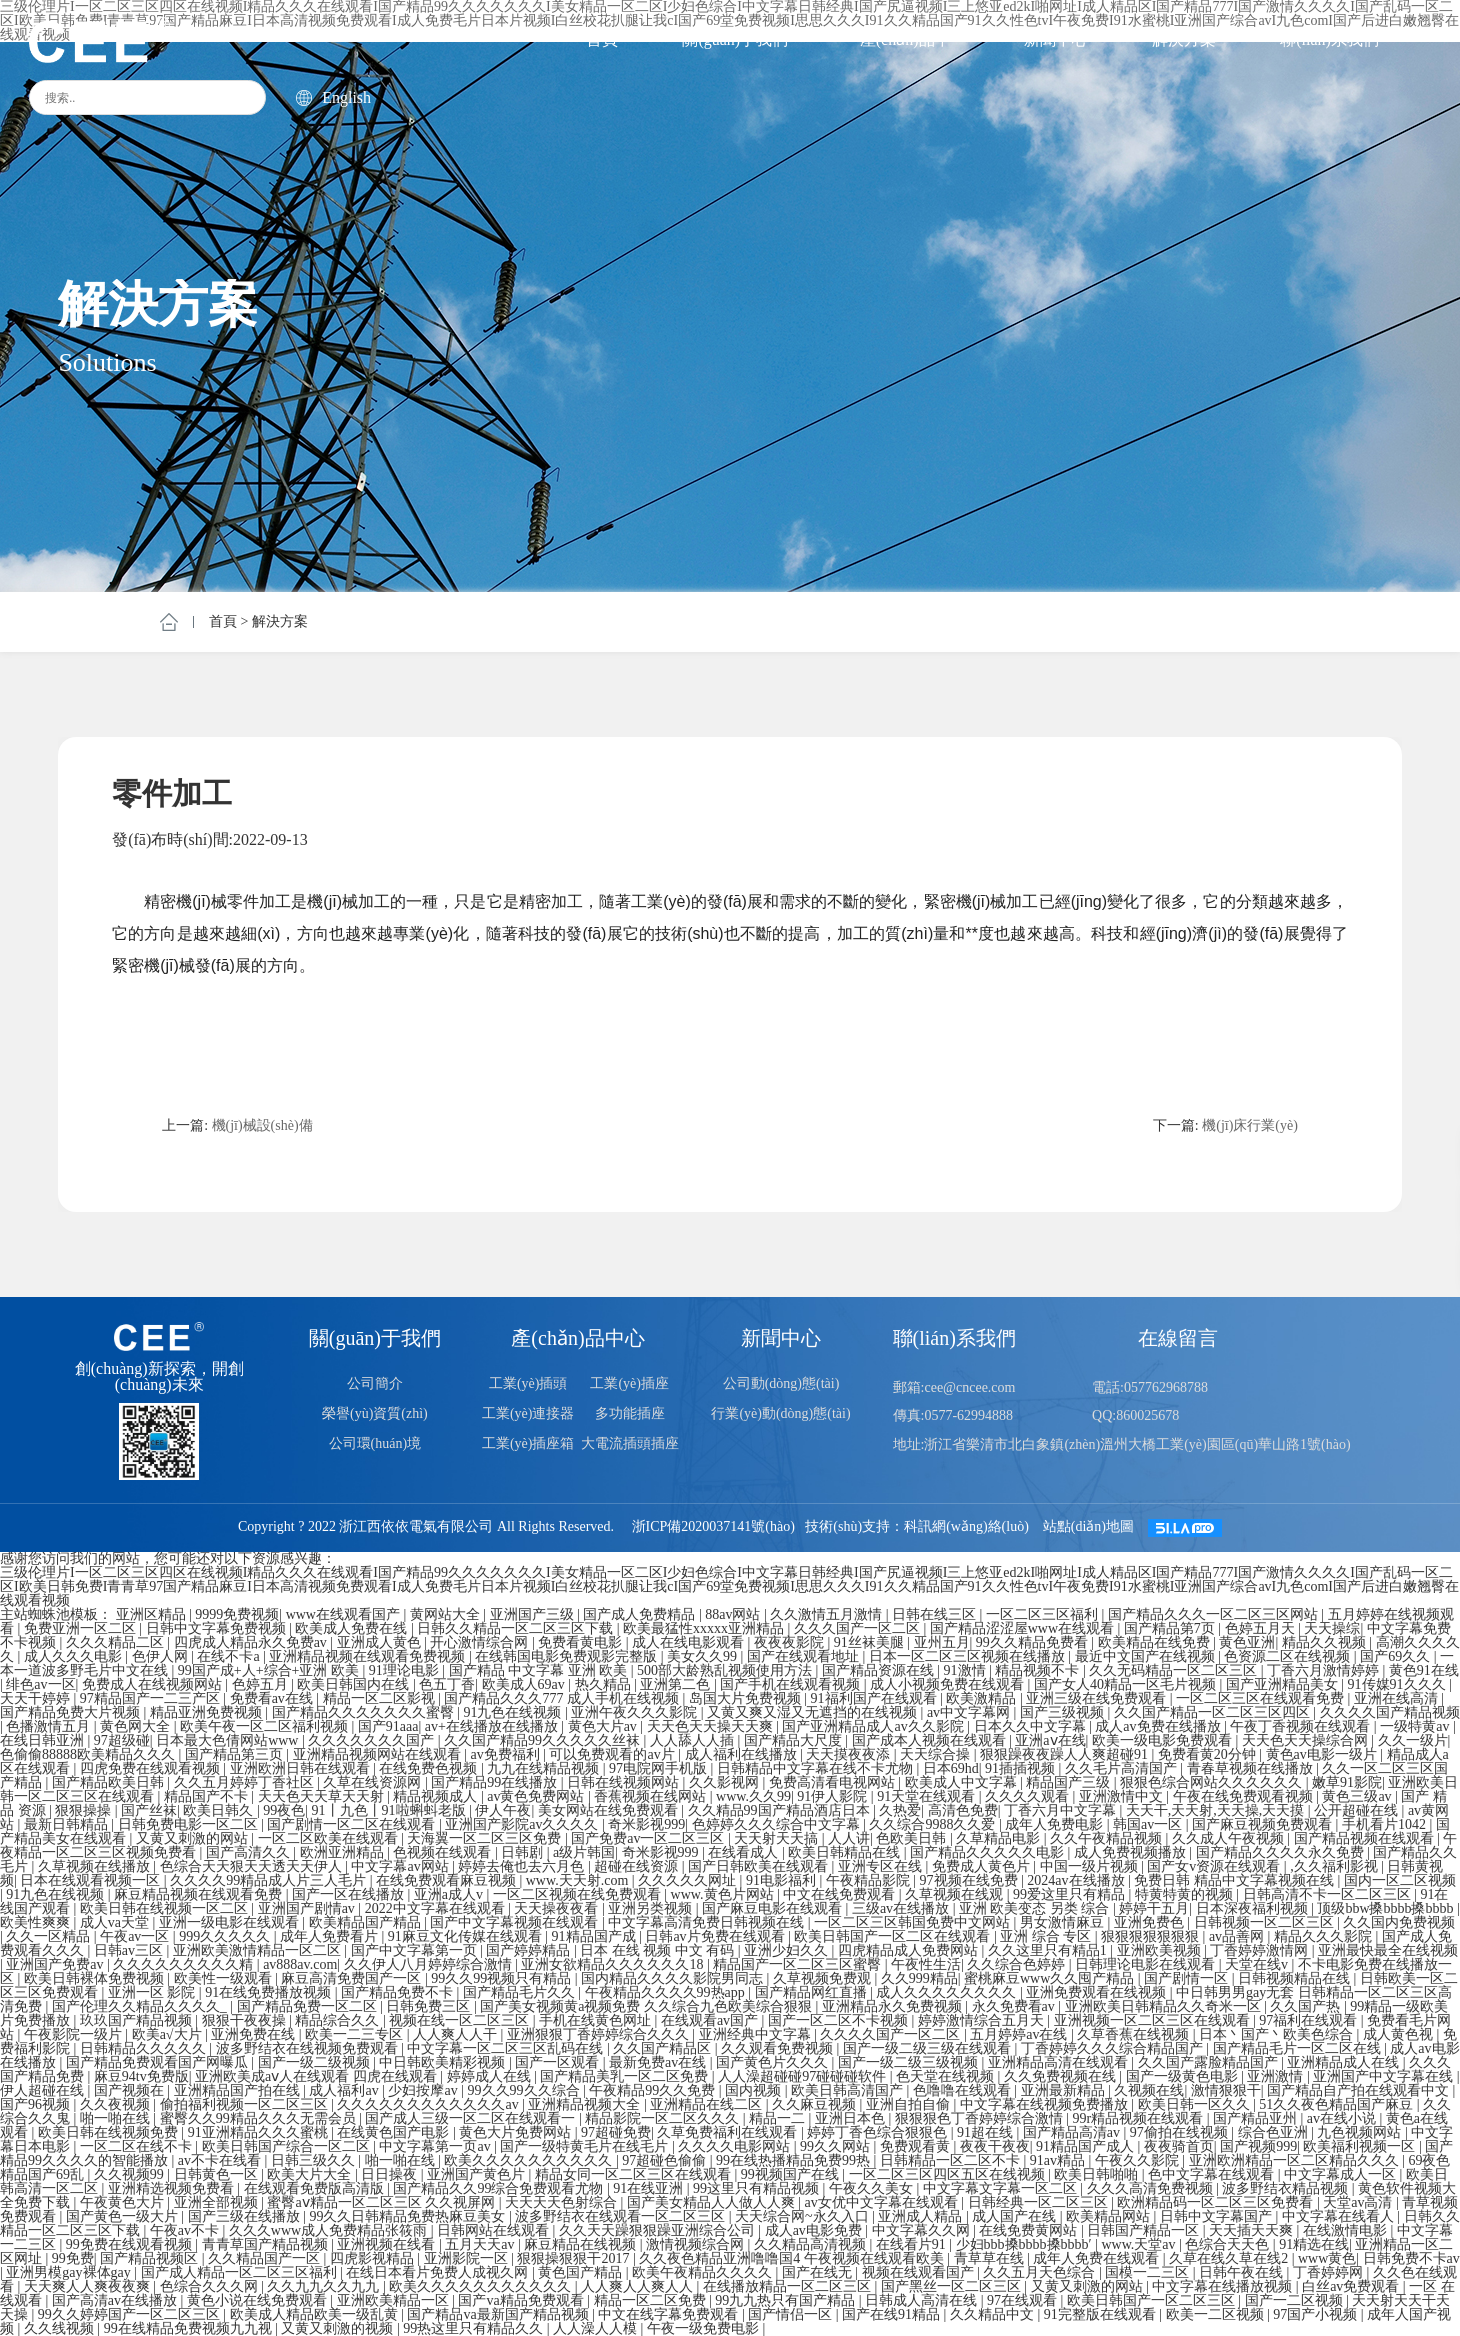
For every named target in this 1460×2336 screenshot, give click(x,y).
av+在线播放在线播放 (493, 1726)
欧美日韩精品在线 (846, 1852)
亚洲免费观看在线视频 (1098, 1992)
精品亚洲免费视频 (208, 1712)
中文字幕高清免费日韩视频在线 (708, 1922)
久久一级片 (1413, 1740)
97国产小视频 (1317, 2314)
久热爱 (900, 1810)
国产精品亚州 (1257, 2118)
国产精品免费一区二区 (309, 2006)
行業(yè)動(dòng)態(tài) (780, 1413)
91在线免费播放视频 (270, 1992)
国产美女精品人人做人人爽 (713, 2202)
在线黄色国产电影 (395, 2132)
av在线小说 (1343, 2118)
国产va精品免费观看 (522, 2300)
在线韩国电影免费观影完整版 (568, 1656)
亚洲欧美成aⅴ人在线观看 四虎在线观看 (317, 2076)
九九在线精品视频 (545, 1768)
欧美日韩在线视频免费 (110, 2132)
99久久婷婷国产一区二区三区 (131, 2314)
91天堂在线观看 (928, 1796)
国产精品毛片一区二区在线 (1299, 2048)
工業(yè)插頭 (528, 1383)
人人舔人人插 (694, 1740)
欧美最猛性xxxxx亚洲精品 (705, 1628)
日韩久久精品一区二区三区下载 (517, 1628)
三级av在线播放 (902, 1908)
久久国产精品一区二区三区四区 (1214, 1712)
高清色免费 (963, 1810)
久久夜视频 (117, 2104)
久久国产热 (1307, 2006)
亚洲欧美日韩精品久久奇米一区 (1165, 2006)
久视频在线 (1149, 2090)
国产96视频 (37, 2104)
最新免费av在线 (659, 2062)
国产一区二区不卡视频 (840, 2020)
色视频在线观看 (444, 1852)
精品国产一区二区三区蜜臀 (799, 1964)
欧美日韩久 (220, 1810)
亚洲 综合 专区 (1047, 1936)
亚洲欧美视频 (1161, 1950)
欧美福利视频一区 (1361, 2146)
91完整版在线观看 (1102, 2314)
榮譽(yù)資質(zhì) (375, 1413)
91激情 (967, 1670)
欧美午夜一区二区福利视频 (266, 1726)
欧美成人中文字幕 (963, 1782)
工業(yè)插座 (629, 1383)
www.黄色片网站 (724, 1894)
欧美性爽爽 (37, 1922)
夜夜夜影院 (791, 1642)
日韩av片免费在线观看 (716, 1936)
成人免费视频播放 (1132, 1852)
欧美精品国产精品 (367, 1922)
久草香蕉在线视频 (1135, 2034)
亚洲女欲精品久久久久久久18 (614, 1964)
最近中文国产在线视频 (1147, 1656)
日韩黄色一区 (218, 2174)
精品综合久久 (339, 2020)
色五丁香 (447, 1684)
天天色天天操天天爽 (712, 1726)
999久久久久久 (226, 1936)
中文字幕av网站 (401, 1866)
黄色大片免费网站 (517, 2132)
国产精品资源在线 (880, 1670)
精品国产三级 (1070, 1782)
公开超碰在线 (1358, 1810)
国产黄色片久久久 (774, 2062)
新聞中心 (1056, 39)
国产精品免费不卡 (399, 1992)
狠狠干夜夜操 (246, 2020)
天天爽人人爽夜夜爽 (89, 2286)
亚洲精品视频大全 (586, 2104)
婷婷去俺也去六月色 (523, 1866)
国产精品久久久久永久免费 (1282, 1852)
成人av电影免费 (815, 2230)
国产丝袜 (149, 1810)
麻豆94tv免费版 (141, 2076)
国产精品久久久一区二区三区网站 (1215, 1614)
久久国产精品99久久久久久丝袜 (544, 1740)
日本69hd (951, 1768)
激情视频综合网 (697, 2244)
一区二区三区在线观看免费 (1262, 1698)
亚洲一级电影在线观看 (231, 1922)
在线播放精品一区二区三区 (789, 2286)
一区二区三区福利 (1044, 1614)
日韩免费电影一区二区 (190, 1824)
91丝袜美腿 (871, 1642)
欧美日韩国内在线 (355, 1684)
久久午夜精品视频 (1108, 1838)
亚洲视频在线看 (388, 2244)
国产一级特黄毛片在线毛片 (586, 2146)
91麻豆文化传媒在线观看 (467, 1936)
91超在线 (987, 2132)
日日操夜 (391, 2174)
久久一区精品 (50, 1936)
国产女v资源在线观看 (1215, 1866)
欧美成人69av (525, 1684)
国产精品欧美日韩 (110, 1782)
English (333, 98)
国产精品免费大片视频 (72, 1712)
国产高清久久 (250, 1852)
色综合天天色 (1229, 2244)
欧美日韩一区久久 (1196, 2104)
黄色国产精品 (582, 2272)
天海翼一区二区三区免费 (486, 1838)
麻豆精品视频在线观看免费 (200, 1894)
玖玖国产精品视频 (138, 2020)
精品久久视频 (1326, 1642)
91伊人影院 (834, 1796)
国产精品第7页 (1171, 1628)
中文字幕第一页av (436, 2146)
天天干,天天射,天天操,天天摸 (1217, 1810)
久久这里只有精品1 (1049, 1950)
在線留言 (1178, 1338)
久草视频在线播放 (96, 1866)
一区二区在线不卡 (138, 2146)
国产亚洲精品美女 (1284, 1684)
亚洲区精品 (153, 1614)
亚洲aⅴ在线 (1050, 1740)
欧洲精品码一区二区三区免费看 (1217, 2202)
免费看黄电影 (582, 1642)
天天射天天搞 (778, 1838)
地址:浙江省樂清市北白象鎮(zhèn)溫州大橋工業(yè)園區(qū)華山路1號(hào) (1122, 1444)
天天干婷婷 (37, 1698)
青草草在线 (991, 2258)
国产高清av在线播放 (116, 2300)
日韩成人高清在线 (923, 2300)
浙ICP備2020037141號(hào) (713, 1526)
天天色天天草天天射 (323, 1796)
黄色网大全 (137, 1726)
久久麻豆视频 (816, 2104)
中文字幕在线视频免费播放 (1046, 2104)
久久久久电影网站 (736, 2146)
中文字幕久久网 (923, 2230)
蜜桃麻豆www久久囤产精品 (1051, 1978)
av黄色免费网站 (537, 1796)
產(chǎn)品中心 (905, 55)
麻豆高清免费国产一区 (353, 1978)
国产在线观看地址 (805, 1656)
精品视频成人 (437, 1796)
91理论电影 (406, 1670)
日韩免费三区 (430, 2006)
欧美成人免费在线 (353, 1628)
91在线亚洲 (650, 2188)
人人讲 (849, 1838)
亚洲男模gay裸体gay (70, 2272)
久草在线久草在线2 (1230, 2258)
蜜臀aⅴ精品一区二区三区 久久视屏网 (382, 2202)
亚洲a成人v (450, 1894)
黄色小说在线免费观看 (259, 2300)
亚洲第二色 (677, 1684)
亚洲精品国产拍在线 (239, 2090)
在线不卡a (230, 1656)
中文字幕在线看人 (1340, 2216)
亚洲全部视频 (218, 2202)
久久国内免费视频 (1399, 1922)
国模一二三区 (1149, 2272)
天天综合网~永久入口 (803, 2216)
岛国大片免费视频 (747, 1698)
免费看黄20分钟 (1209, 1754)
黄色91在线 (1424, 1670)
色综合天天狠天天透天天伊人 (253, 1866)
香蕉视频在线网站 (652, 1796)
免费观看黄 (917, 2146)
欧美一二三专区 (356, 2034)
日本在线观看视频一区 (92, 1880)
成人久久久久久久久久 (948, 1992)
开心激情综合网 (481, 1642)
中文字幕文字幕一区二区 (1002, 2188)
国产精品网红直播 (813, 1992)
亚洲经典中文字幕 (757, 2034)
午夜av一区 (136, 1936)
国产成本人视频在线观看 (931, 1740)
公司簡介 (375, 1383)
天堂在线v (1258, 1964)
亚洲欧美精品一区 (395, 2300)
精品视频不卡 (1039, 1670)
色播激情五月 (50, 1726)
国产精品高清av (1073, 2132)
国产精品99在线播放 (496, 1782)
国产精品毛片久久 (521, 1992)
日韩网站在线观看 (495, 2230)
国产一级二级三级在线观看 (929, 2048)
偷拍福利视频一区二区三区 (246, 2104)
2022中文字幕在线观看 (437, 1908)
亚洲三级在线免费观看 (1098, 1698)
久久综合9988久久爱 (934, 1824)
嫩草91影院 (1347, 1782)
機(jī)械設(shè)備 (262, 1125)
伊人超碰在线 (44, 2090)
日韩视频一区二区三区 (1266, 1922)
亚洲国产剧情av (308, 1908)
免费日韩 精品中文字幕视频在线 (1235, 1880)
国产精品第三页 (236, 1754)
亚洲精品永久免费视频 (894, 2006)
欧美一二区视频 (1217, 2314)
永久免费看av (1015, 2006)
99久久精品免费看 (1034, 1642)
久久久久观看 (1029, 1796)
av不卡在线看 (221, 2160)
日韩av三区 (130, 1950)
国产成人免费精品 (641, 1614)
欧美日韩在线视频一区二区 (166, 1908)
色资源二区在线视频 (1289, 1656)
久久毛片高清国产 (1123, 1768)
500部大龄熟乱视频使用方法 (726, 1670)
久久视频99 (131, 2174)
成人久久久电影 (75, 1656)
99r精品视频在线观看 (1140, 2118)
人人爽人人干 (457, 2034)
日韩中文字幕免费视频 (218, 1628)
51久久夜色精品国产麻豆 (1338, 2104)
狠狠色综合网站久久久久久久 (1213, 1782)
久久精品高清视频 (812, 2244)
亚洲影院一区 (468, 2258)
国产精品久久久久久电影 (989, 1852)
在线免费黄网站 (1030, 2230)
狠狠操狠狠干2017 (575, 2258)
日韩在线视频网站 (625, 1782)
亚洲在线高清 (1398, 1698)
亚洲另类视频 (652, 1908)
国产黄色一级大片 (124, 2216)
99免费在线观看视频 (131, 2244)
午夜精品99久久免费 (654, 2090)
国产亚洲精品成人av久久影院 (874, 1726)
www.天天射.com (579, 1880)
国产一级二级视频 (316, 2062)
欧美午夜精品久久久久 (704, 2272)
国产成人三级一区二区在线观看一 (472, 2118)
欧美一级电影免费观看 (1164, 1740)
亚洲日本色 (852, 2118)
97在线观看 (1024, 2300)
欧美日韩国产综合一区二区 (288, 2146)
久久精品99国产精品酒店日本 (781, 1810)
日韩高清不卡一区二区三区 (1329, 1894)
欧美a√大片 (168, 2034)
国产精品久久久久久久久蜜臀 (365, 1712)
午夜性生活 (926, 1964)
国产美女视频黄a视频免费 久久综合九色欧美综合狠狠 (647, 2006)
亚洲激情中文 (1123, 1796)
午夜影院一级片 (75, 2034)
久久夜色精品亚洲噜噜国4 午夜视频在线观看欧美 (793, 2258)
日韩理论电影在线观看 (1147, 1964)
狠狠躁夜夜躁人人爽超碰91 (1066, 1754)
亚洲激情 (1277, 2076)
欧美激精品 (983, 1698)
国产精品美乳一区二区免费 (626, 2076)
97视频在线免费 (971, 1880)
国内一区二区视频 (1400, 1880)
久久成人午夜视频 (1230, 1838)
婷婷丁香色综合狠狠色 (879, 2132)
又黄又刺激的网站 (194, 1838)
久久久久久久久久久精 (185, 1964)
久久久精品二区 (117, 1642)
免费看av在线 (273, 1698)
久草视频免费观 (824, 1978)
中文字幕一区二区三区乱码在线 (507, 2048)
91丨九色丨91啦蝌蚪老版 (391, 1810)
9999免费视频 (237, 1614)
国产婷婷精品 (530, 1950)
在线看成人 (745, 1852)
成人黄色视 (1400, 2034)
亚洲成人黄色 (381, 1642)
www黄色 (1327, 2258)
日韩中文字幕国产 (1218, 2216)
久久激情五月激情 (828, 1614)
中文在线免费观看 (841, 1894)
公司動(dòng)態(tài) (781, 1383)
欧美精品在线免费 (1156, 1642)
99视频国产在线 (792, 2174)
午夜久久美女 (873, 2188)
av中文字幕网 (970, 1712)
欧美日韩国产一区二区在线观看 (894, 1936)
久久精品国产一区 (266, 2258)
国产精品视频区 (151, 2258)
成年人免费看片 (331, 1936)
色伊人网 (162, 1656)
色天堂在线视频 (947, 2076)
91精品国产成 (596, 1936)
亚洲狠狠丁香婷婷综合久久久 (600, 2034)
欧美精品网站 (1110, 2216)
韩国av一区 (1149, 1824)
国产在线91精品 (893, 2314)
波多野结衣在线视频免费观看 (309, 2048)
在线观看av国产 (711, 2020)
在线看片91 (913, 2244)
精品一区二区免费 (652, 2300)
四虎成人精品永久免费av (252, 1642)
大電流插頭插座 (630, 1443)
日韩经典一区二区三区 (1040, 2202)
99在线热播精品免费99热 (795, 2160)
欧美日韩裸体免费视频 (96, 1978)
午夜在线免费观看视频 (1245, 1796)
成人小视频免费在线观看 (949, 1684)
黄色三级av (1358, 1796)
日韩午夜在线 (1243, 2272)
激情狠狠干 (1226, 2090)
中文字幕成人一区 (1342, 2174)
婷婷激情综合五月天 (983, 2020)
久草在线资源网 (374, 1782)
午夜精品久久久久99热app (667, 1992)
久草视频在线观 (956, 1894)
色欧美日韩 (913, 1838)
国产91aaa (388, 1726)
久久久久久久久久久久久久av (429, 2104)
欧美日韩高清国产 (849, 2090)
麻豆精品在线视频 (582, 2244)
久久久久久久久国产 (373, 1740)
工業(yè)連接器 (528, 1413)
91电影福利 (783, 1880)
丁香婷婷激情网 (1261, 1950)
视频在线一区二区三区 (461, 2020)
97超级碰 (122, 1740)
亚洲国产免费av (56, 1964)
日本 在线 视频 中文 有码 (659, 1950)
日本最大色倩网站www (229, 1740)
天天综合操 (937, 1754)
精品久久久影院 (1325, 1936)
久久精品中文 (994, 2314)
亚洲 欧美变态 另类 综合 (1036, 1908)
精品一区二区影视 (381, 1698)
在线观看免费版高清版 (316, 2188)
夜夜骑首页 (1179, 2146)
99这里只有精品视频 (758, 2188)
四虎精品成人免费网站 (910, 1950)
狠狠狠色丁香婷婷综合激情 (981, 2118)
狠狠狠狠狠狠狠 (1152, 1936)
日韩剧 (524, 1852)
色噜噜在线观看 (964, 2090)
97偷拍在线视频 (1181, 2132)
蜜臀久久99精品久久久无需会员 (260, 2118)
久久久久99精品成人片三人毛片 (270, 1880)
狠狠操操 (85, 1810)
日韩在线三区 (936, 1614)
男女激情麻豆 (1064, 1922)
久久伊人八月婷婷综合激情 (430, 1964)
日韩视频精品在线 (1296, 1978)
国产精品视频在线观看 (1366, 1838)
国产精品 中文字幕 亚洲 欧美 (540, 1670)
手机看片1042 (1386, 1824)
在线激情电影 (1347, 2230)
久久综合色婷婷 (1018, 1964)
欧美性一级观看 (225, 1978)
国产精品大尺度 (795, 1740)
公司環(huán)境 (375, 1443)
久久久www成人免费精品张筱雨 (330, 2230)
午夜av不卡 (186, 2230)
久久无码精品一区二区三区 (1175, 1670)
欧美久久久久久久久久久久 (530, 2160)
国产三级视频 (1064, 1712)
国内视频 (755, 2090)
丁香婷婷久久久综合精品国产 (1114, 2048)
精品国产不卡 (208, 1796)
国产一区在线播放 (350, 1894)
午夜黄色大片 (124, 2202)
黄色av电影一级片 (1323, 1754)
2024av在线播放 (1077, 1880)
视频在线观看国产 (920, 2272)
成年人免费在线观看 (1098, 2258)
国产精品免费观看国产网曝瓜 (159, 2062)
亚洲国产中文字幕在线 (1385, 2076)
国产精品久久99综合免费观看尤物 (500, 2188)
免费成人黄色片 (983, 1866)
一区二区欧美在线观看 (330, 1838)
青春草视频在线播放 (1252, 1768)
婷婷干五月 (1154, 1908)
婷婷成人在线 (491, 2076)
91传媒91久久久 (1399, 1684)
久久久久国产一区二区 (892, 2034)
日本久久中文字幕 (1032, 1726)
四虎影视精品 (374, 2258)
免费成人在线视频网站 (154, 1684)
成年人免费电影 (1056, 1824)
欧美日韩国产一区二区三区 (1153, 2300)
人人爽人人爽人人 (639, 2286)
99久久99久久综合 (526, 2090)
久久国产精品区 (664, 2048)
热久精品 (605, 1684)
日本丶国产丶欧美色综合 (1278, 2034)
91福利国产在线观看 (876, 1698)
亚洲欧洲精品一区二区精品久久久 (1296, 2160)
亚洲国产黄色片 (478, 2174)
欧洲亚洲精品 (344, 1852)
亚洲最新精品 (1065, 2090)
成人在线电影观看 (690, 1642)
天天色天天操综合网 (1307, 1740)
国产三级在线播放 (246, 2216)
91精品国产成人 (1087, 2146)
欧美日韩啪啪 (1098, 2174)
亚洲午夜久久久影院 (636, 1712)
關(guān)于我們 (735, 39)
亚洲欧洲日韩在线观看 (302, 1768)
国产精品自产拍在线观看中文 (1360, 2090)
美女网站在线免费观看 (610, 1810)
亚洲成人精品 (922, 2216)
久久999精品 (919, 1978)
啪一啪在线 (117, 2118)
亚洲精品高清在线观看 (1060, 2062)
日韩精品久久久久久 (145, 2048)
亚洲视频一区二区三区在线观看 (1154, 2020)
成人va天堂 (116, 1922)
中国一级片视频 (1091, 1866)
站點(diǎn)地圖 (1088, 1526)
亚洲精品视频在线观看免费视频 (369, 1656)
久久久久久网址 (689, 1880)
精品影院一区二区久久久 (664, 2118)
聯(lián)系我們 (1329, 39)
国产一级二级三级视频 (910, 2062)
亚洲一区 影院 (153, 1992)
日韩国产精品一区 (1145, 2230)
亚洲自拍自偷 (910, 2104)
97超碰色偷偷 (666, 2160)
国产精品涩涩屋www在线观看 (1024, 1628)
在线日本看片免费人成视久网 (439, 2272)
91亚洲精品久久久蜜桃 (260, 2132)
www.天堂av (1140, 2244)
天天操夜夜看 (558, 1908)
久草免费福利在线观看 (729, 2132)
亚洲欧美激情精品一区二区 (259, 1950)
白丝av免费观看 (1352, 2286)
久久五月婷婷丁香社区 (246, 1782)
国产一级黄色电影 (1184, 2076)
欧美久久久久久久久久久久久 (482, 2286)
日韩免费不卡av (1411, 2258)
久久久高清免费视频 (1152, 2188)
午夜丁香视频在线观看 (1302, 1726)
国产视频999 (1258, 2146)
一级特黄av (1416, 1726)
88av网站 (734, 1614)
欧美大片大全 (311, 2174)
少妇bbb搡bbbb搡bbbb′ (1026, 2244)
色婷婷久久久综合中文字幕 (778, 1824)
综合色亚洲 (1275, 2132)
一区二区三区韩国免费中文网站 (914, 1922)
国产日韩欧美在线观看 (760, 1866)
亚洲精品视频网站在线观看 (379, 1754)
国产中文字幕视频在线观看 (516, 1922)
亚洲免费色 (1151, 1922)
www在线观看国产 (345, 1614)
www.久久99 (753, 1796)
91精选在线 (1314, 2244)
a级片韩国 (584, 1852)
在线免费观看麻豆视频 (448, 1880)
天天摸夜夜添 (850, 1754)
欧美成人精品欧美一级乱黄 (316, 2314)
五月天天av (481, 2244)
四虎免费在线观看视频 (152, 1768)
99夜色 (284, 1810)
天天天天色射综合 (563, 2202)
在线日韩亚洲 (44, 1740)
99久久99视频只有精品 (503, 1978)
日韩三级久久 (315, 2160)
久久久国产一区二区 (859, 1628)
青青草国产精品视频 (267, 2244)
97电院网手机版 (660, 1768)
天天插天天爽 (1253, 2230)
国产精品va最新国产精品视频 (499, 2314)
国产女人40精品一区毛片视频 (1127, 1684)
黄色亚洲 (1247, 1642)
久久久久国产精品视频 (1390, 1712)
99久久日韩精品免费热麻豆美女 (409, 2216)
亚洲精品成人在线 (1345, 2062)
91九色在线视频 (514, 1712)
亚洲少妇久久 (788, 1950)
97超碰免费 (616, 2132)
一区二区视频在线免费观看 (579, 1894)
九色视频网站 (1361, 2132)
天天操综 (1332, 1628)
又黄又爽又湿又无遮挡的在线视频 (814, 1712)
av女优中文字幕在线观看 (883, 2202)
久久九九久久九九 (325, 2286)
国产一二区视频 (1296, 2300)
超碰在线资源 (638, 1866)
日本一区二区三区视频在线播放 (969, 1656)
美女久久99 (704, 1656)
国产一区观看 (559, 2062)
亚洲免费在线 (255, 2034)
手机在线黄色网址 (597, 2020)
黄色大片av (604, 1726)
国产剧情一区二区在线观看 (353, 1824)
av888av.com (300, 1964)
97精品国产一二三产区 (152, 1698)
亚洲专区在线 (882, 1866)
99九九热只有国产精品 (787, 2300)
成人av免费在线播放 (1159, 1726)
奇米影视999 (646, 1824)
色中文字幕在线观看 (1213, 2174)
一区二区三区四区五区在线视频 (949, 2174)
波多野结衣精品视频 (1287, 2188)
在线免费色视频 (430, 1768)
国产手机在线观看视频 (792, 1684)
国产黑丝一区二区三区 (953, 2286)
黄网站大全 (447, 1614)
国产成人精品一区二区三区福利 (241, 2272)
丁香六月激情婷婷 (1325, 1670)
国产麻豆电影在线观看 (774, 1908)
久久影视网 (726, 1782)
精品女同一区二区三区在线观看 (635, 2174)
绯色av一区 (40, 1684)
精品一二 (779, 2118)
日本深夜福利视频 (1254, 1908)
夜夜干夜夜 (995, 2146)
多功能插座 (630, 1413)
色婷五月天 (1262, 1628)
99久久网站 (837, 2146)
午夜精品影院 (870, 1880)
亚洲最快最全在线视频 (1388, 1950)
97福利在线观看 (1310, 2020)
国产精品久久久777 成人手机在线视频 (563, 1698)
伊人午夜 (503, 1810)
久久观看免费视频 (779, 2048)
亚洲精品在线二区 (708, 2104)
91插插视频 (1022, 1768)
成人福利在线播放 (743, 1754)
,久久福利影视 (1335, 1866)
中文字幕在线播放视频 (1224, 2286)
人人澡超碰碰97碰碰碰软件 (804, 2076)
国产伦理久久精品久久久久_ (141, 2006)
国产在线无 (819, 2272)
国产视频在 (131, 2090)
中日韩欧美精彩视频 (444, 2062)
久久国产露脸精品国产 (1210, 2062)
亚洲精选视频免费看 (173, 2188)
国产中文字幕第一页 (416, 1950)
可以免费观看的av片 (613, 1754)
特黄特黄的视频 (1186, 1894)
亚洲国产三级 (534, 1614)
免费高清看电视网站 (834, 1782)
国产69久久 (1397, 1656)
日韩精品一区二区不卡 (952, 2160)
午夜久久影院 (1139, 2160)
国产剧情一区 (1188, 1978)
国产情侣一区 (792, 2314)
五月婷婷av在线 (1020, 2034)
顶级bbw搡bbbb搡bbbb (1387, 1908)
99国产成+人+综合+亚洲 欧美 (270, 1670)
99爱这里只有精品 (1071, 1894)
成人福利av (345, 2090)
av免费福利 (506, 1754)
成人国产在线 (1016, 2216)
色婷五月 (262, 1684)
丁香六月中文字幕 (1062, 1810)
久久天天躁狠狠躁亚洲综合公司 (659, 2230)
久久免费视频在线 (1062, 2076)
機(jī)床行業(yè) (1250, 1125)
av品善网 (1238, 1936)
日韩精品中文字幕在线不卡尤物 (817, 1768)
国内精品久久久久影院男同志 (674, 1978)
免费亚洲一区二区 (82, 1628)
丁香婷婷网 (1330, 2272)
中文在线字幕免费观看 (670, 2314)
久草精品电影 (1000, 1838)
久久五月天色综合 (1041, 2272)
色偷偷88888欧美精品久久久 (89, 1754)
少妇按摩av (424, 2090)
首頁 (602, 39)
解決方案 (1184, 39)
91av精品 (1059, 2160)
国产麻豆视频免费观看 (1264, 1824)
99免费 (73, 2258)
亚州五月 (942, 1642)
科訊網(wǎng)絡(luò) (966, 1526)
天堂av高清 (1359, 2202)
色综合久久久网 (211, 2286)
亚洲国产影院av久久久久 (523, 1824)
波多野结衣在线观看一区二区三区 (622, 2216)
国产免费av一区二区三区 (649, 1838)
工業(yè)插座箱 (528, 1443)
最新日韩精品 (68, 1824)
